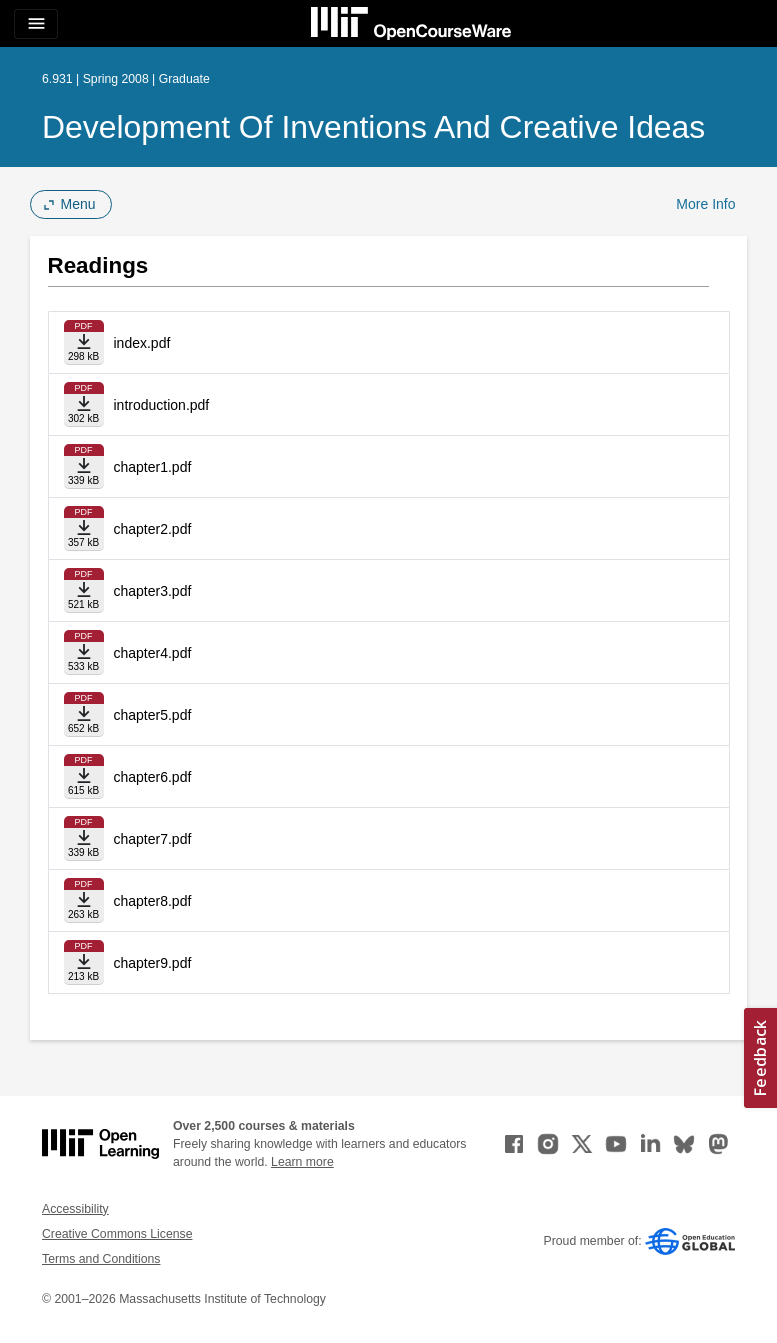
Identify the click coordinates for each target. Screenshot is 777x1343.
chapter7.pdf (153, 839)
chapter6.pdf (153, 777)
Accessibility (75, 1209)
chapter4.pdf (153, 653)
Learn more (302, 1162)
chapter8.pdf (153, 901)
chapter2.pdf (153, 529)
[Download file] (84, 342)
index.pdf (142, 343)
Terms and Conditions (101, 1259)
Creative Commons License (117, 1234)
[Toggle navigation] (36, 24)
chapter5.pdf (153, 715)
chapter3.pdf (153, 591)
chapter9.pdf (153, 963)
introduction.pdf (162, 405)
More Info (705, 204)
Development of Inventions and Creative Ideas (373, 127)
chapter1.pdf (153, 467)
